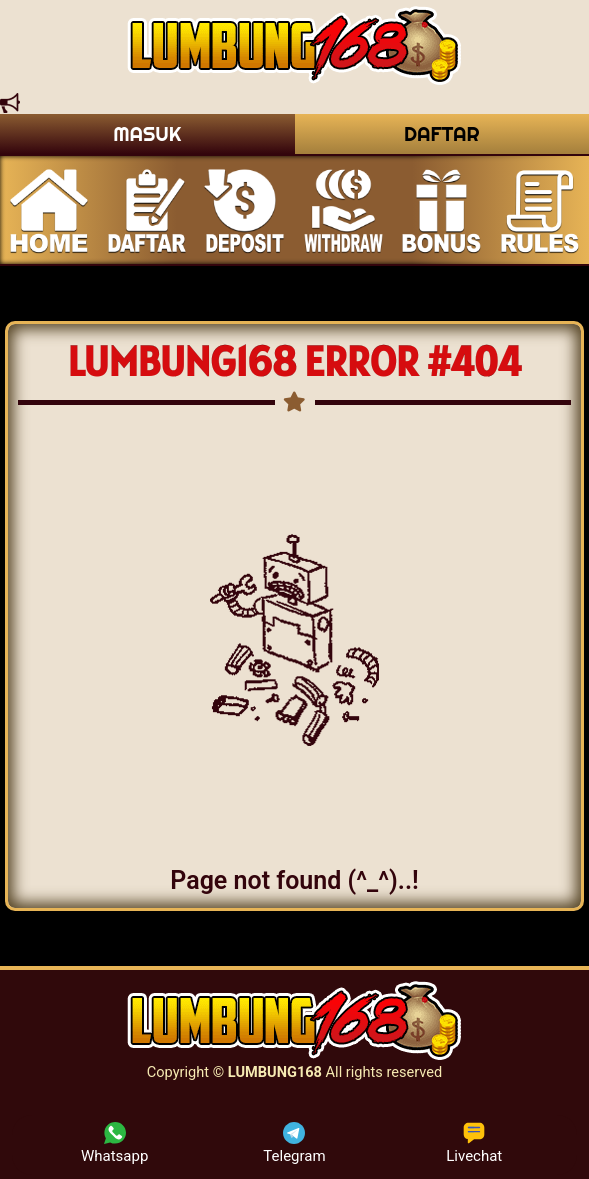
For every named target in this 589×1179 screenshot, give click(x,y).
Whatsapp (114, 1143)
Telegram (294, 1143)
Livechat (474, 1143)
